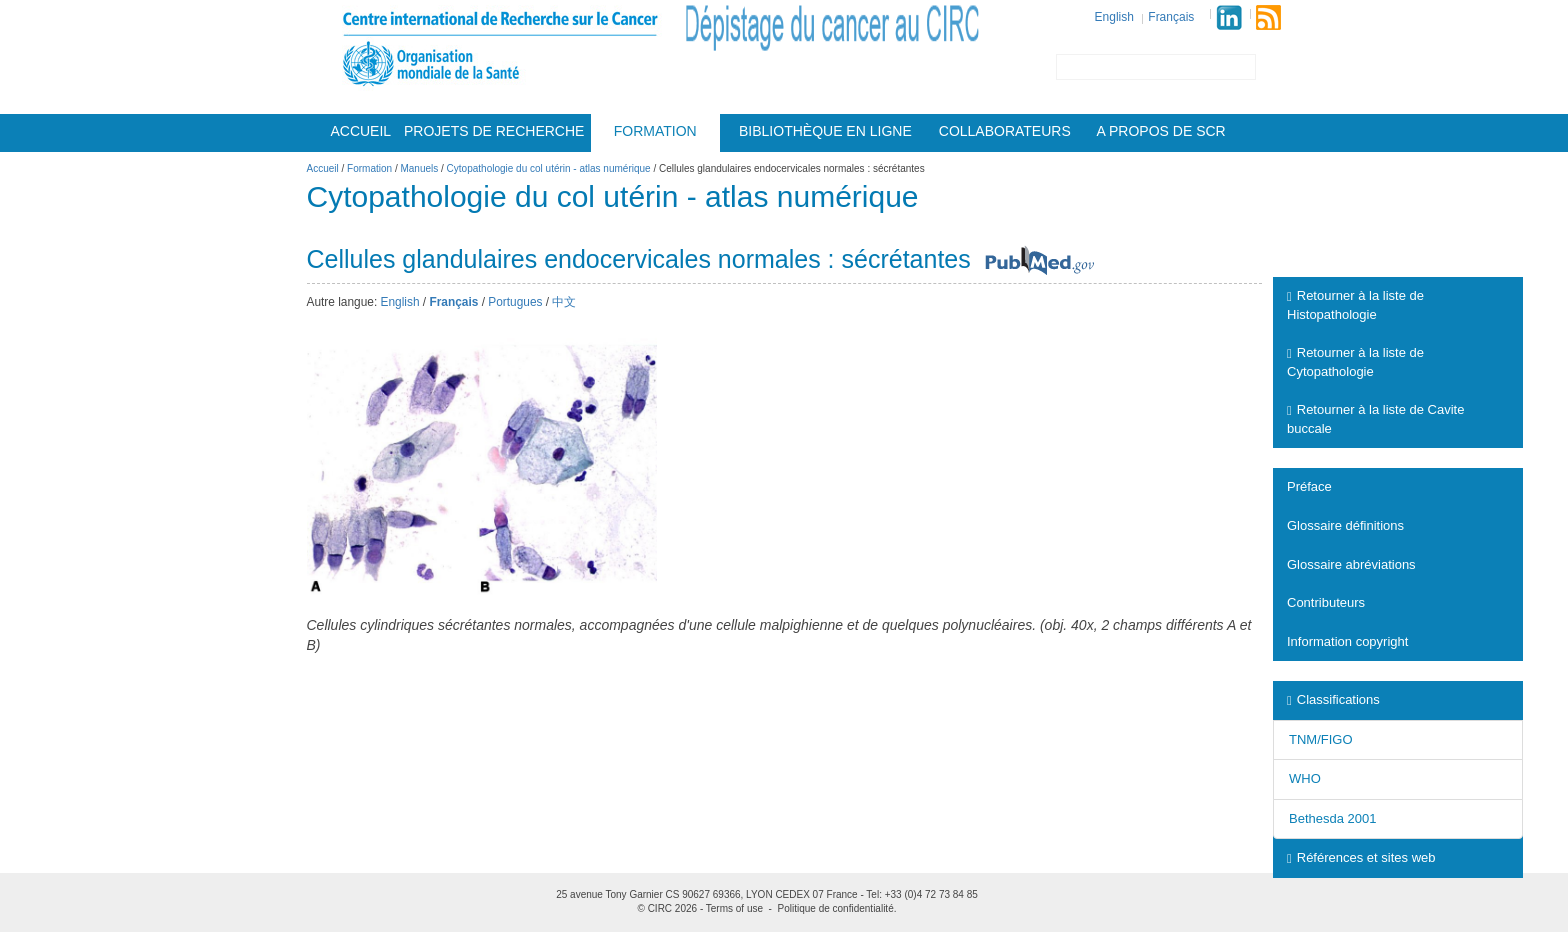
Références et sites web (1361, 857)
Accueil (360, 131)
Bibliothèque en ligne (825, 131)
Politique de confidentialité (836, 908)
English (1114, 17)
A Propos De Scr (1161, 131)
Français (1171, 17)
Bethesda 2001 (1332, 818)
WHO (1305, 778)
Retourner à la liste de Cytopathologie (1355, 362)
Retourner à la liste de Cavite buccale (1375, 419)
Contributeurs (1326, 602)
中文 (564, 302)
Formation (655, 131)
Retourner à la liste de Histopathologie (1355, 305)
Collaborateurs (1005, 131)
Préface (1309, 486)
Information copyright (1347, 641)
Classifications (1333, 699)
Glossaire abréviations (1351, 564)
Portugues (515, 302)
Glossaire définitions (1345, 525)
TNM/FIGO (1321, 739)
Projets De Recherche (494, 131)
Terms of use (734, 908)
